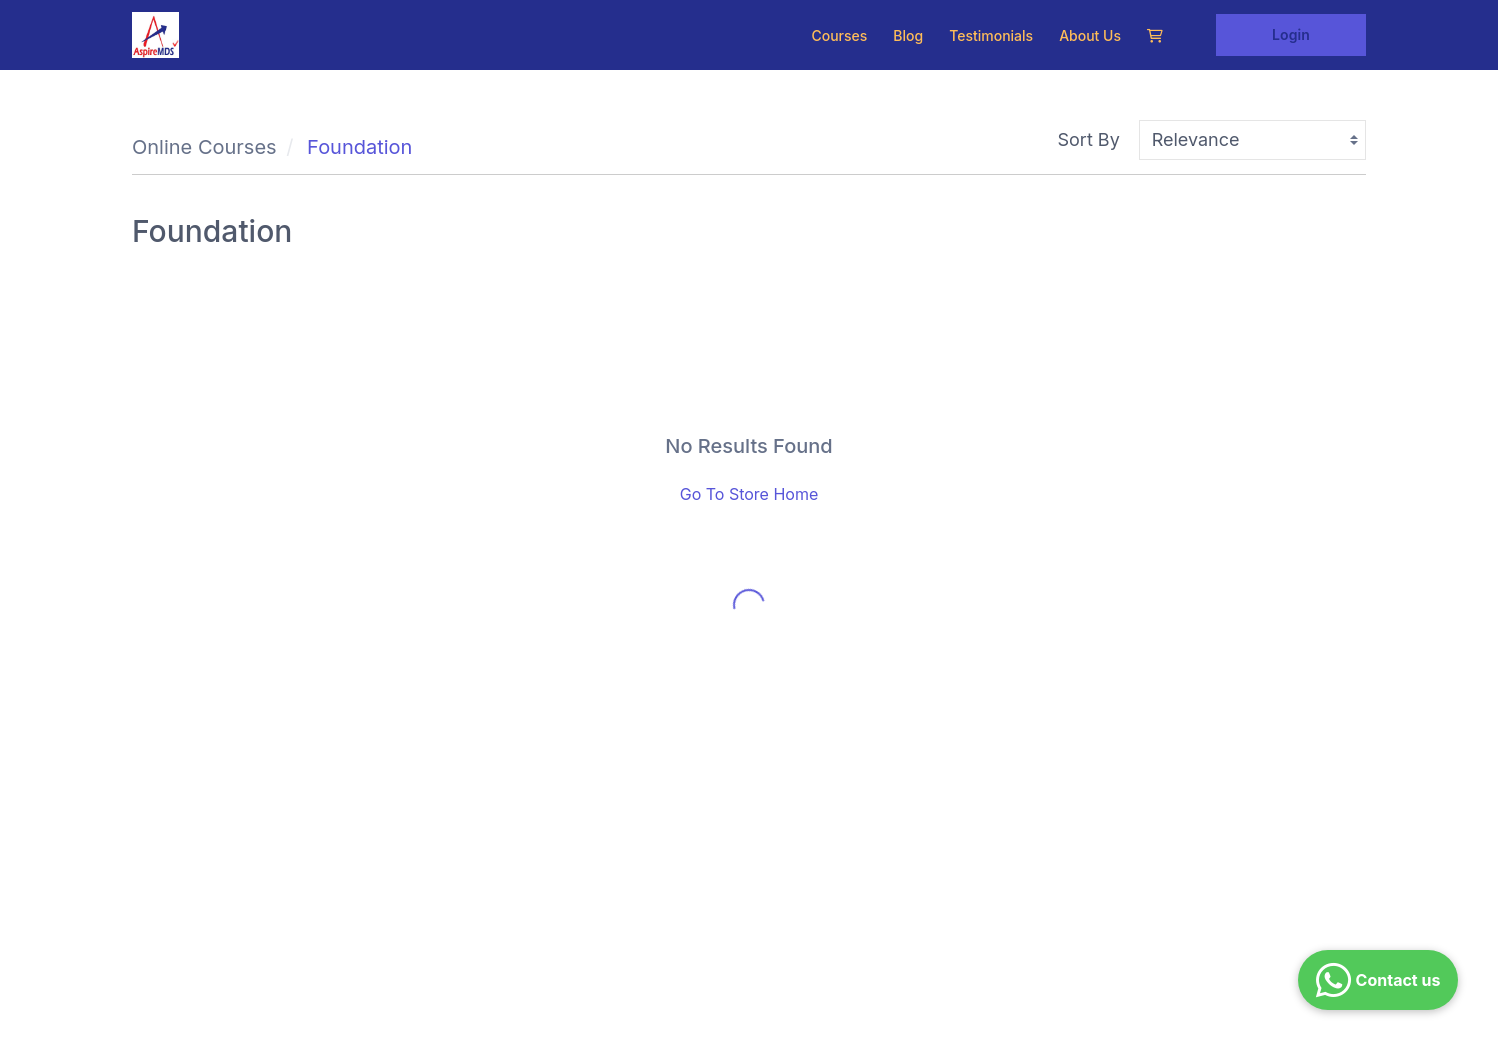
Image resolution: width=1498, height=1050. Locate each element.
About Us (1090, 35)
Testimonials (991, 35)
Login (1291, 34)
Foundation (359, 147)
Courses (839, 35)
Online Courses (204, 147)
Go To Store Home (749, 494)
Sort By (1089, 139)
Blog (908, 35)
